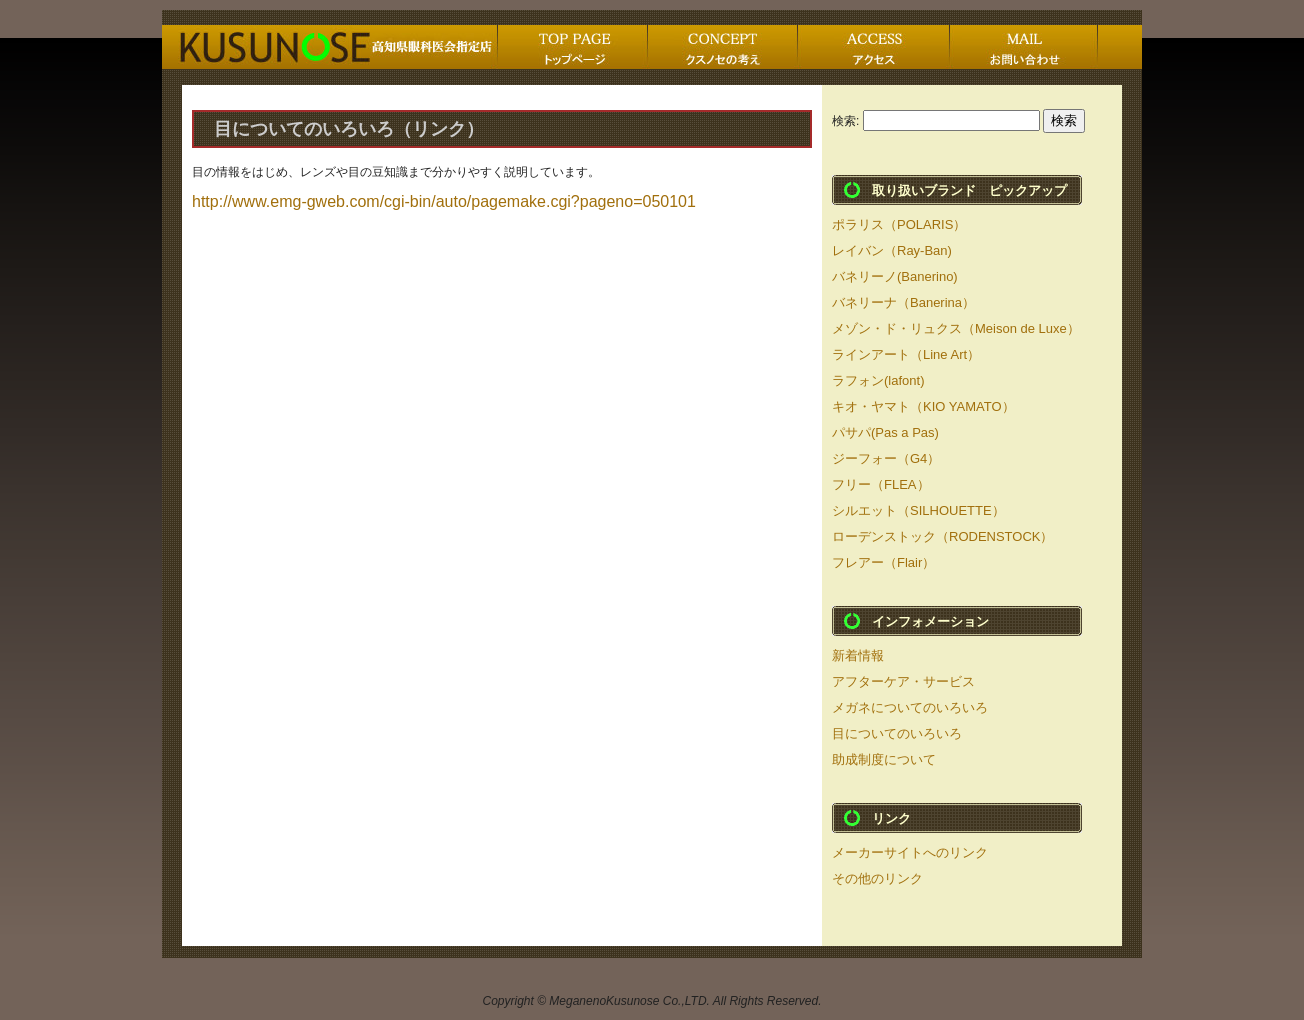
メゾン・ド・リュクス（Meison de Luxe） (956, 328)
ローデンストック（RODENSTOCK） (943, 536)
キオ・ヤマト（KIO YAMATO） (923, 406)
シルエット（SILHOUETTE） (918, 510)
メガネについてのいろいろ (910, 707)
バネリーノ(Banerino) (895, 276)
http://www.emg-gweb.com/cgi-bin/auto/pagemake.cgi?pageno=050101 (444, 201)
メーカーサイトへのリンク (910, 852)
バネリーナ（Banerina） (903, 302)
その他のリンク (877, 878)
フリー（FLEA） (881, 484)
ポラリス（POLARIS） (899, 224)
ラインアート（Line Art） (906, 354)
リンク (891, 818)
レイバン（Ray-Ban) (892, 250)
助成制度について (884, 759)
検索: (845, 121)
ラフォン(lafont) (878, 380)
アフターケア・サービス (903, 681)
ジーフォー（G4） (886, 458)
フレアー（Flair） (883, 562)
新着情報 (858, 655)
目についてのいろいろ (897, 733)
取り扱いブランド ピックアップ (969, 190)
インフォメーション (930, 621)
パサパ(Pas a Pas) (885, 432)
